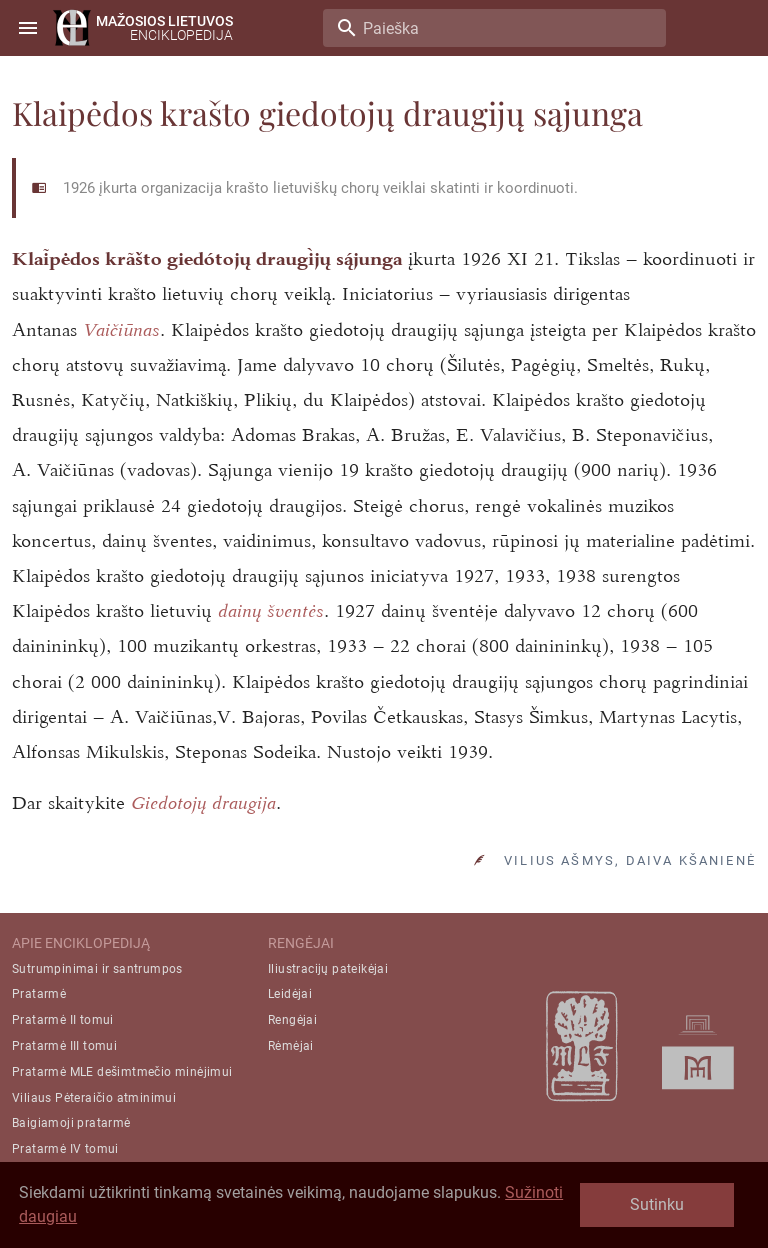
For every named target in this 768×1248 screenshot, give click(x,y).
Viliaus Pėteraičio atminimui (94, 1098)
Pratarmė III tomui (64, 1046)
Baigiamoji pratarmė (71, 1123)
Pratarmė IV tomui (65, 1149)
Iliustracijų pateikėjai (328, 969)
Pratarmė (39, 994)
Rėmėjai (291, 1046)
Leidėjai (290, 994)
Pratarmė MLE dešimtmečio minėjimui (122, 1072)
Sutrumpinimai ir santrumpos (97, 969)
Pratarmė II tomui (63, 1020)
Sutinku (657, 1204)
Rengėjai (292, 1020)
